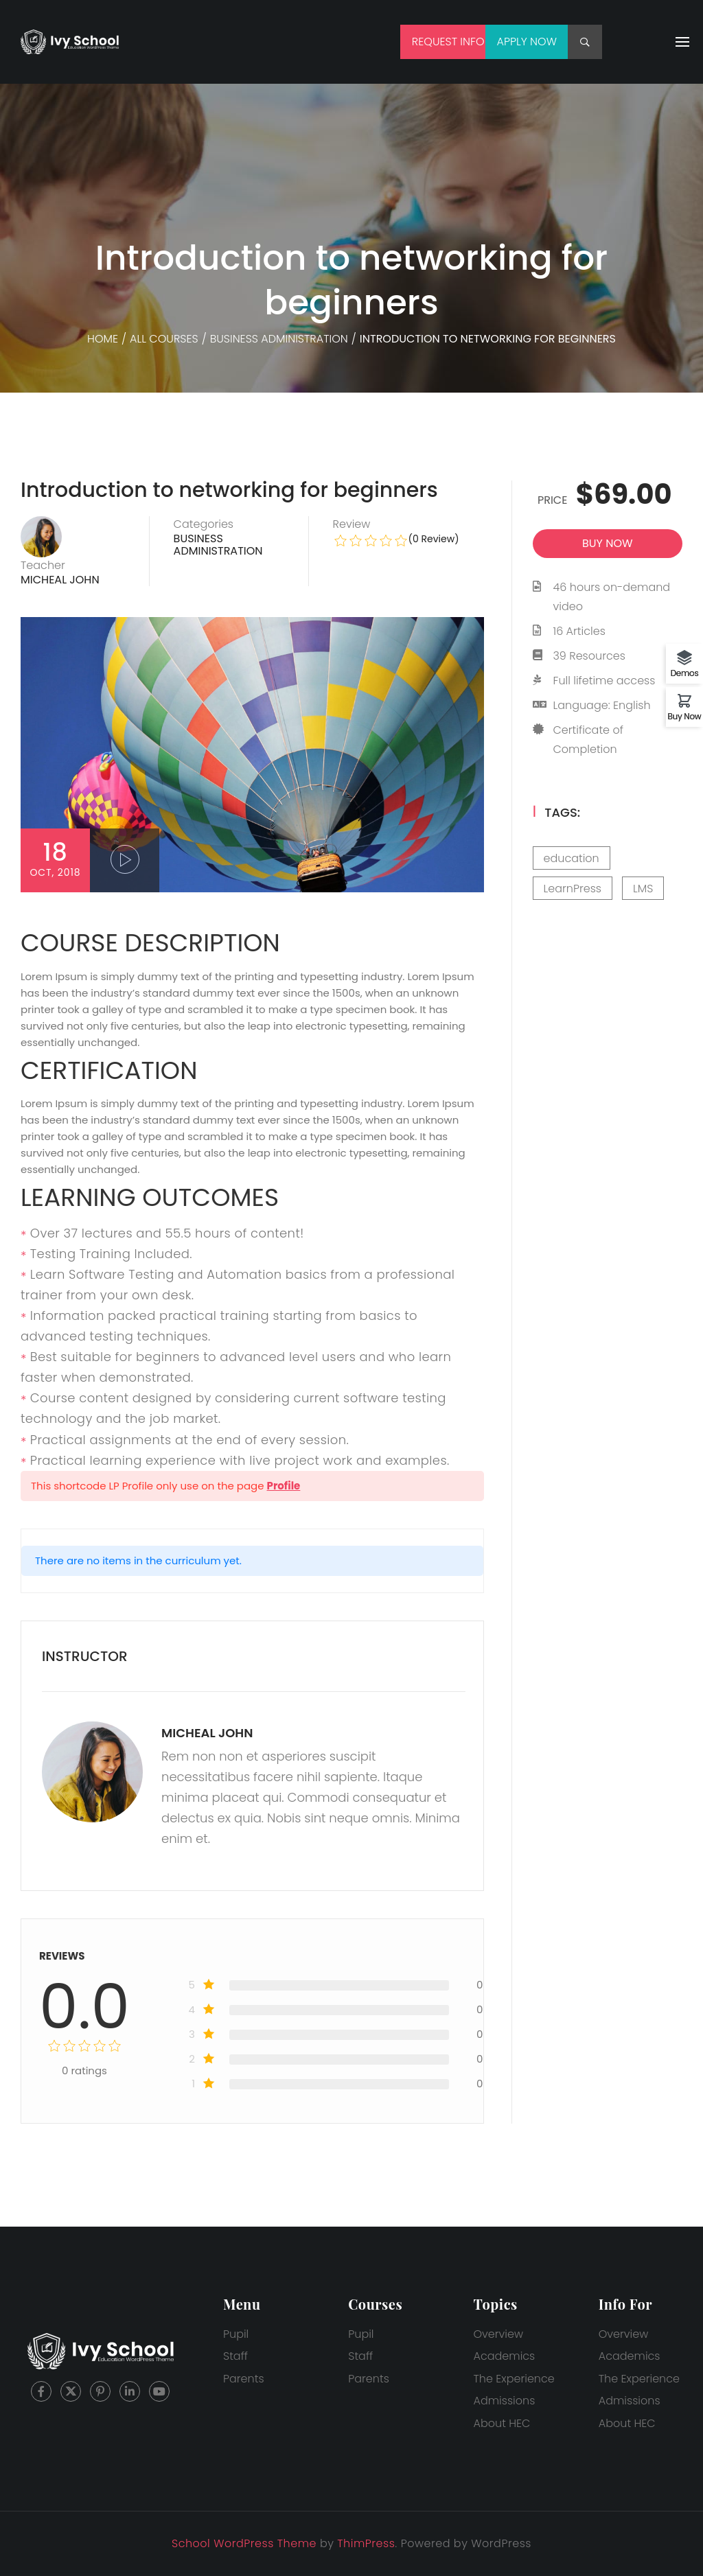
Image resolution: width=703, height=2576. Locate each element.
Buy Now (685, 715)
